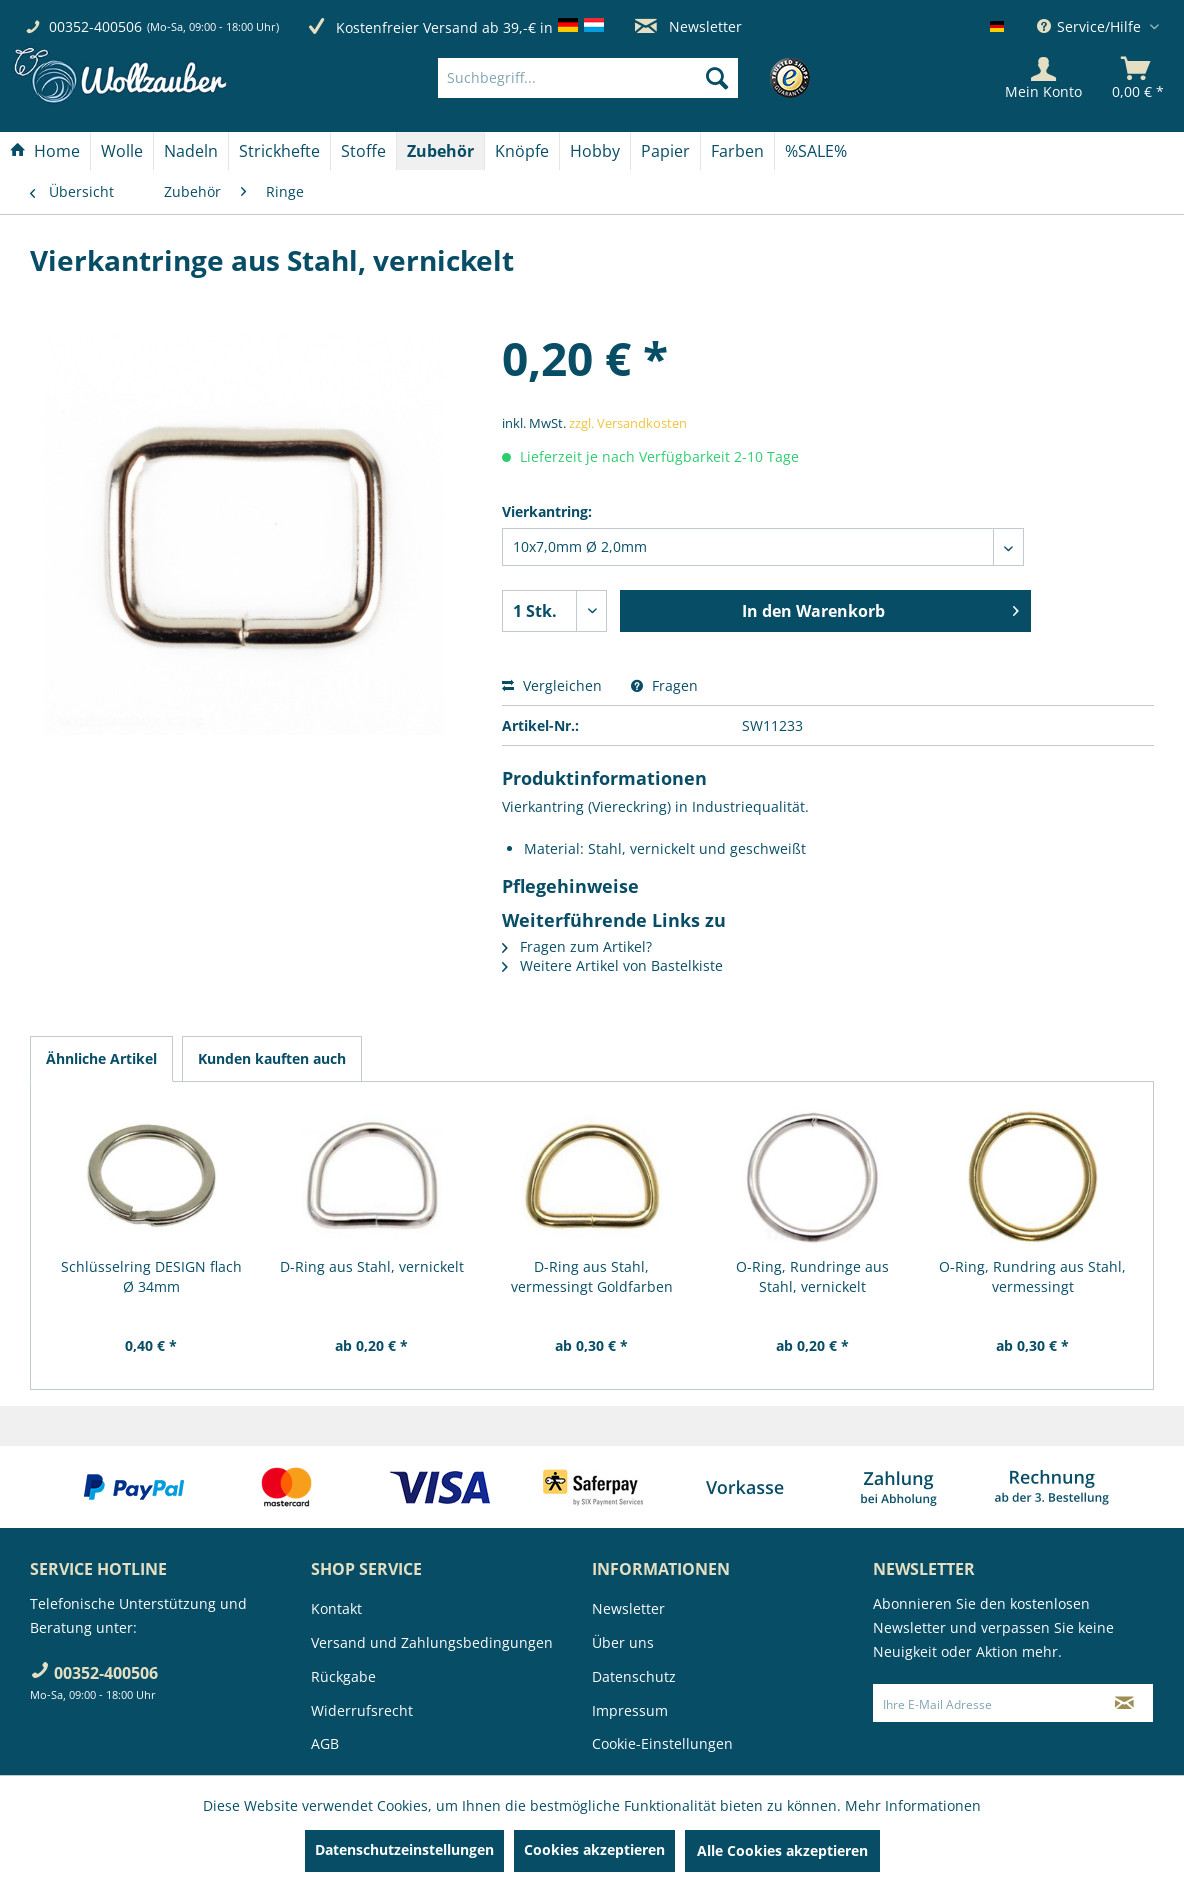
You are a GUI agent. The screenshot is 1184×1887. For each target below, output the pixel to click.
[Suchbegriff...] (588, 78)
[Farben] (737, 151)
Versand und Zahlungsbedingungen (432, 1642)
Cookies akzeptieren (594, 1849)
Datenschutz (634, 1676)
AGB (325, 1743)
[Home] (45, 151)
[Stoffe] (363, 151)
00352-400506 (95, 26)
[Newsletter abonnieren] (1125, 1703)
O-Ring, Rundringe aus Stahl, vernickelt (812, 1276)
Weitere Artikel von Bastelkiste (612, 965)
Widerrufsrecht (362, 1710)
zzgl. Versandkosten (628, 423)
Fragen (664, 685)
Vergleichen (552, 685)
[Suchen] (717, 78)
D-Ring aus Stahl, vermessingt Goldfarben (592, 1276)
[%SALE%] (816, 151)
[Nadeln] (191, 151)
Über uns (623, 1642)
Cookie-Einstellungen (662, 1743)
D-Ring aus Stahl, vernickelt (372, 1266)
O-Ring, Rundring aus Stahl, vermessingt (1032, 1276)
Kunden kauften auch (272, 1058)
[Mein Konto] (1043, 78)
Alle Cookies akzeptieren (782, 1850)
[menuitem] (617, 78)
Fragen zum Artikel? (577, 946)
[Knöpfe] (522, 151)
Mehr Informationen (913, 1805)
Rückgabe (343, 1676)
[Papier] (665, 151)
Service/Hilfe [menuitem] (1091, 26)
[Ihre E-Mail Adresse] (985, 1703)
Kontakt (336, 1608)
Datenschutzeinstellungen (404, 1849)
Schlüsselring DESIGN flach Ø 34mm (151, 1276)
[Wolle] (122, 151)
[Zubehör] (440, 151)
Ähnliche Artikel (101, 1058)
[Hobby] (595, 151)
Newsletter (688, 26)
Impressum (630, 1710)
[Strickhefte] (279, 151)
